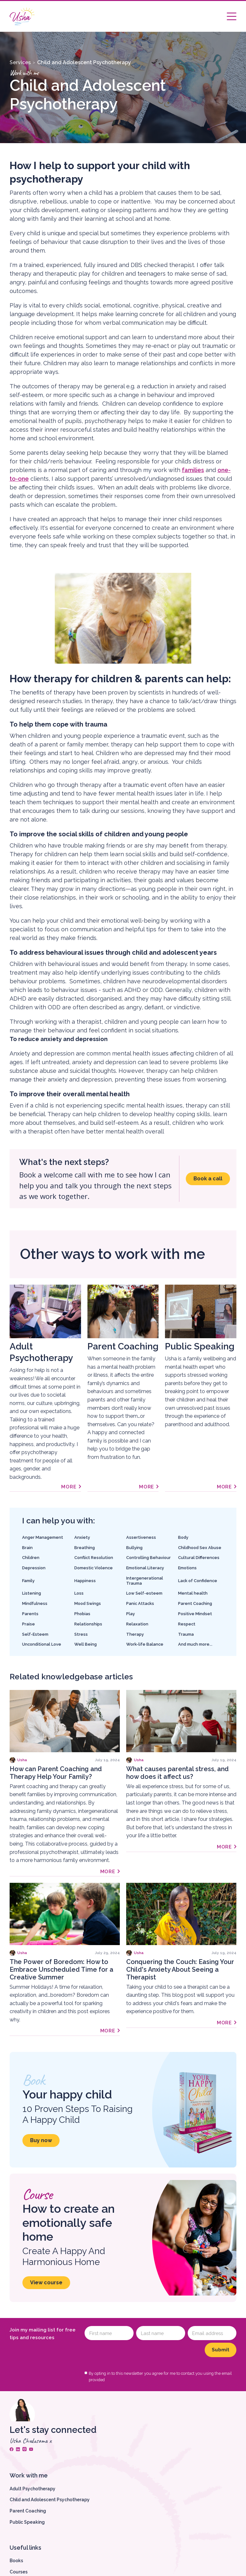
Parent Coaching (195, 1603)
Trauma (186, 1634)
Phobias (82, 1613)
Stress (81, 1634)
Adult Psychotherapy (32, 2488)
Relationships (88, 1624)
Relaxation (137, 1624)
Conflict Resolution (93, 1557)
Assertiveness (141, 1537)
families (193, 470)
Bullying (134, 1547)
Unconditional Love (41, 1644)
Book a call (207, 1179)
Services (20, 62)
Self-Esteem (35, 1634)
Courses (19, 2571)
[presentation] (133, 2355)
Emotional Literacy (145, 1567)
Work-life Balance (144, 1644)
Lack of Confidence (197, 1580)
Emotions (187, 1567)
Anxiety (82, 1537)
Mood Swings (87, 1603)
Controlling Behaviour (148, 1557)
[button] (231, 16)
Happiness (85, 1580)
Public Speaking (27, 2522)
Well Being (85, 1644)
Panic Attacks (140, 1603)
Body (183, 1537)
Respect (186, 1624)
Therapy (135, 1634)
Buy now (41, 2140)
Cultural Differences (198, 1557)
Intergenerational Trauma (144, 1580)
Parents (30, 1613)
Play (130, 1613)
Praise (28, 1624)
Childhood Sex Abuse (199, 1547)
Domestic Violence (93, 1567)
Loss (79, 1593)
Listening (31, 1593)
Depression (33, 1567)
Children (30, 1557)
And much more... (195, 1644)
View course (46, 2282)
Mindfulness (34, 1603)
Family (28, 1580)
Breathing (84, 1547)
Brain (27, 1547)
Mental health (193, 1593)
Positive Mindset (195, 1613)
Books (16, 2560)
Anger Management (42, 1537)
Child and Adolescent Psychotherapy (84, 62)
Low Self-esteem (144, 1593)
